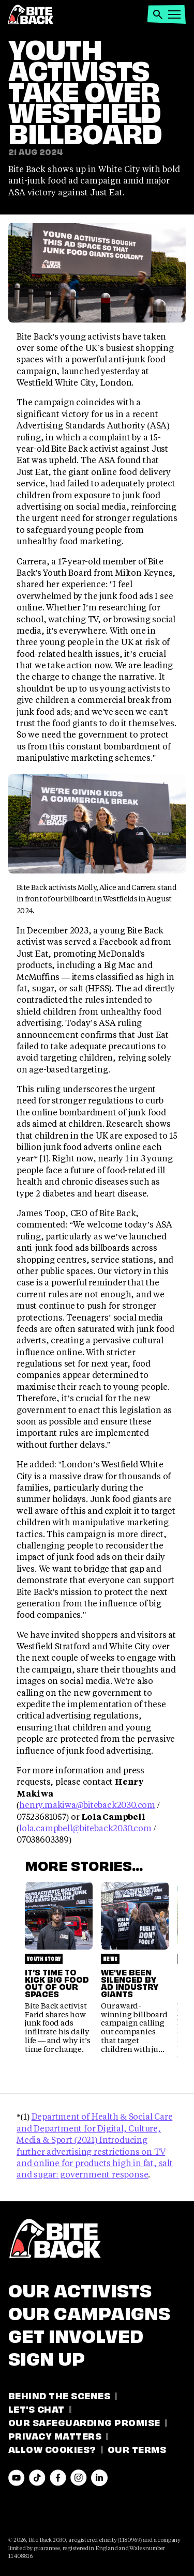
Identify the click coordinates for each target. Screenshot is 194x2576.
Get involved (75, 2334)
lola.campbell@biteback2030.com (85, 1827)
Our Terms (137, 2448)
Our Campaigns (89, 2311)
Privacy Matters (54, 2435)
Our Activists (80, 2289)
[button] (158, 14)
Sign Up (46, 2357)
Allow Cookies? (52, 2448)
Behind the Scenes (59, 2394)
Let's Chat (36, 2408)
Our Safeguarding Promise (84, 2421)
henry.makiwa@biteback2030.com (87, 1804)
